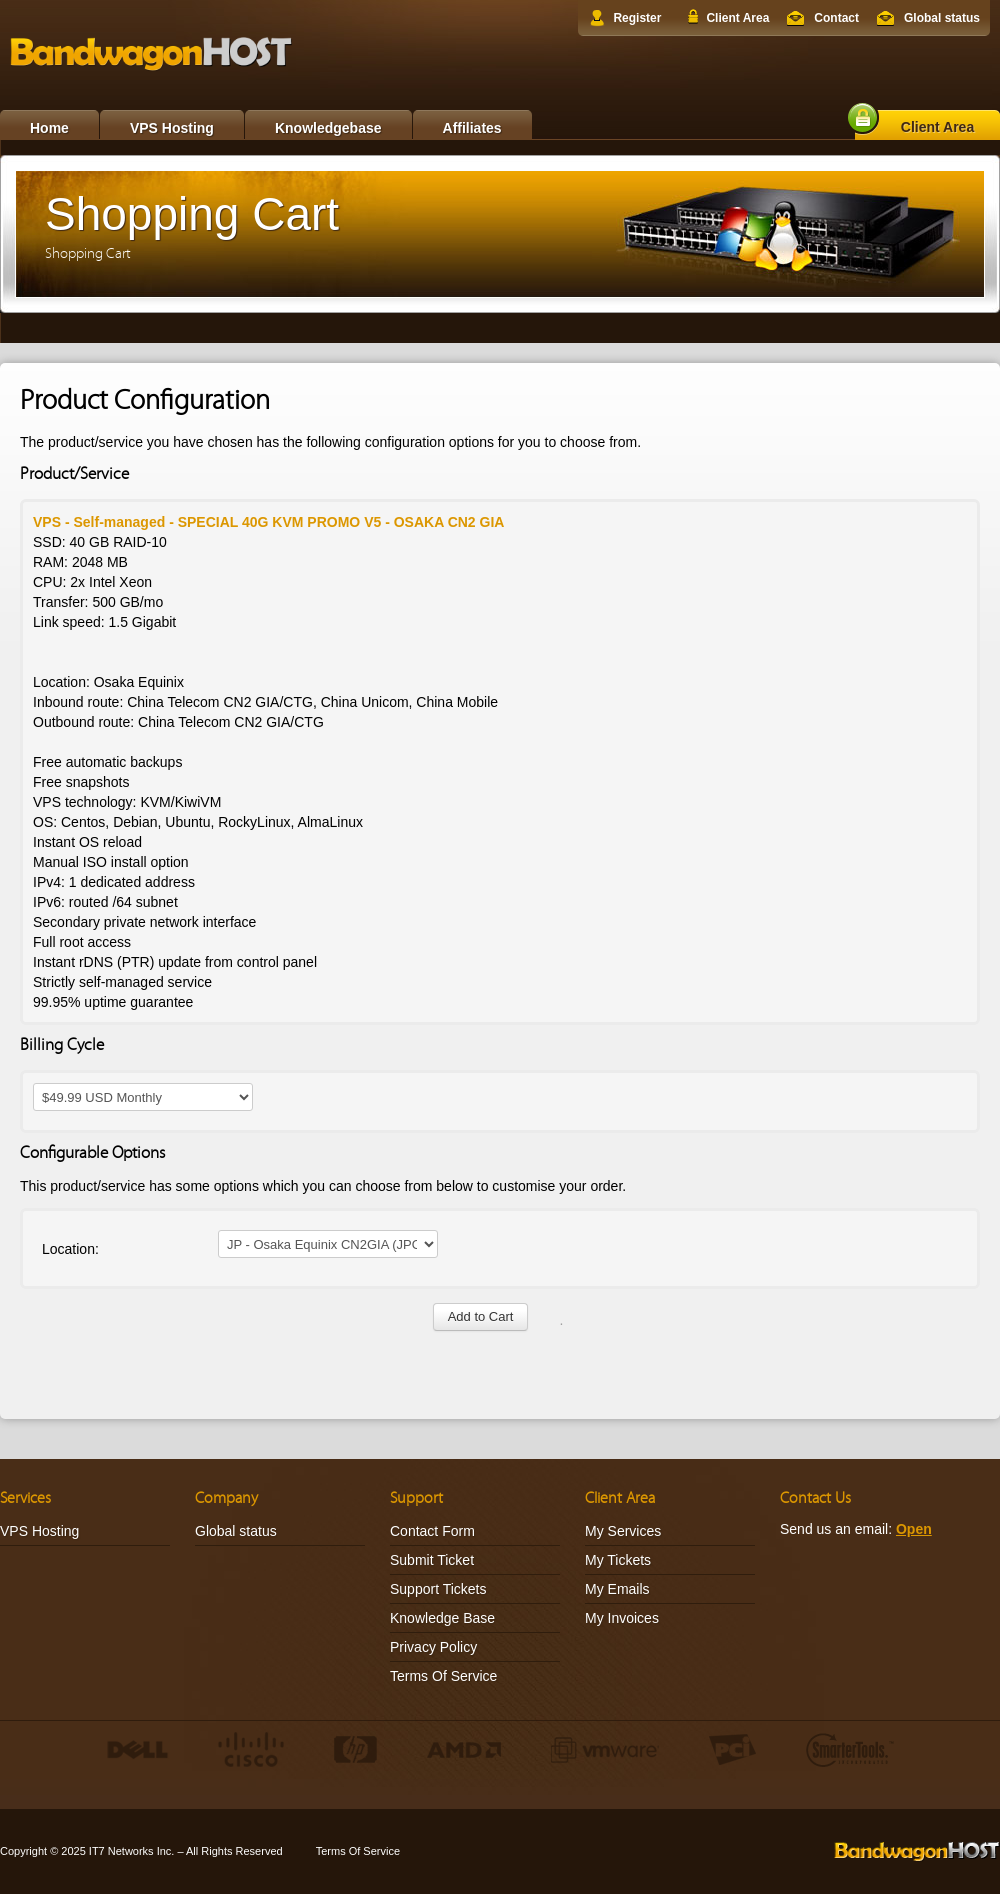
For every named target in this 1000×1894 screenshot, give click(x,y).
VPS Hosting (172, 128)
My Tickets (618, 1560)
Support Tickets (438, 1589)
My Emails (617, 1589)
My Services (623, 1531)
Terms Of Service (443, 1676)
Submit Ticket (432, 1560)
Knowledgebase (328, 128)
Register (637, 18)
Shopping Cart (88, 253)
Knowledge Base (442, 1618)
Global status (942, 18)
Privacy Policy (433, 1647)
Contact (836, 18)
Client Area (737, 18)
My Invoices (622, 1618)
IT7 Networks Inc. (132, 1851)
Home (49, 128)
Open (914, 1529)
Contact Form (432, 1531)
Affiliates (472, 128)
